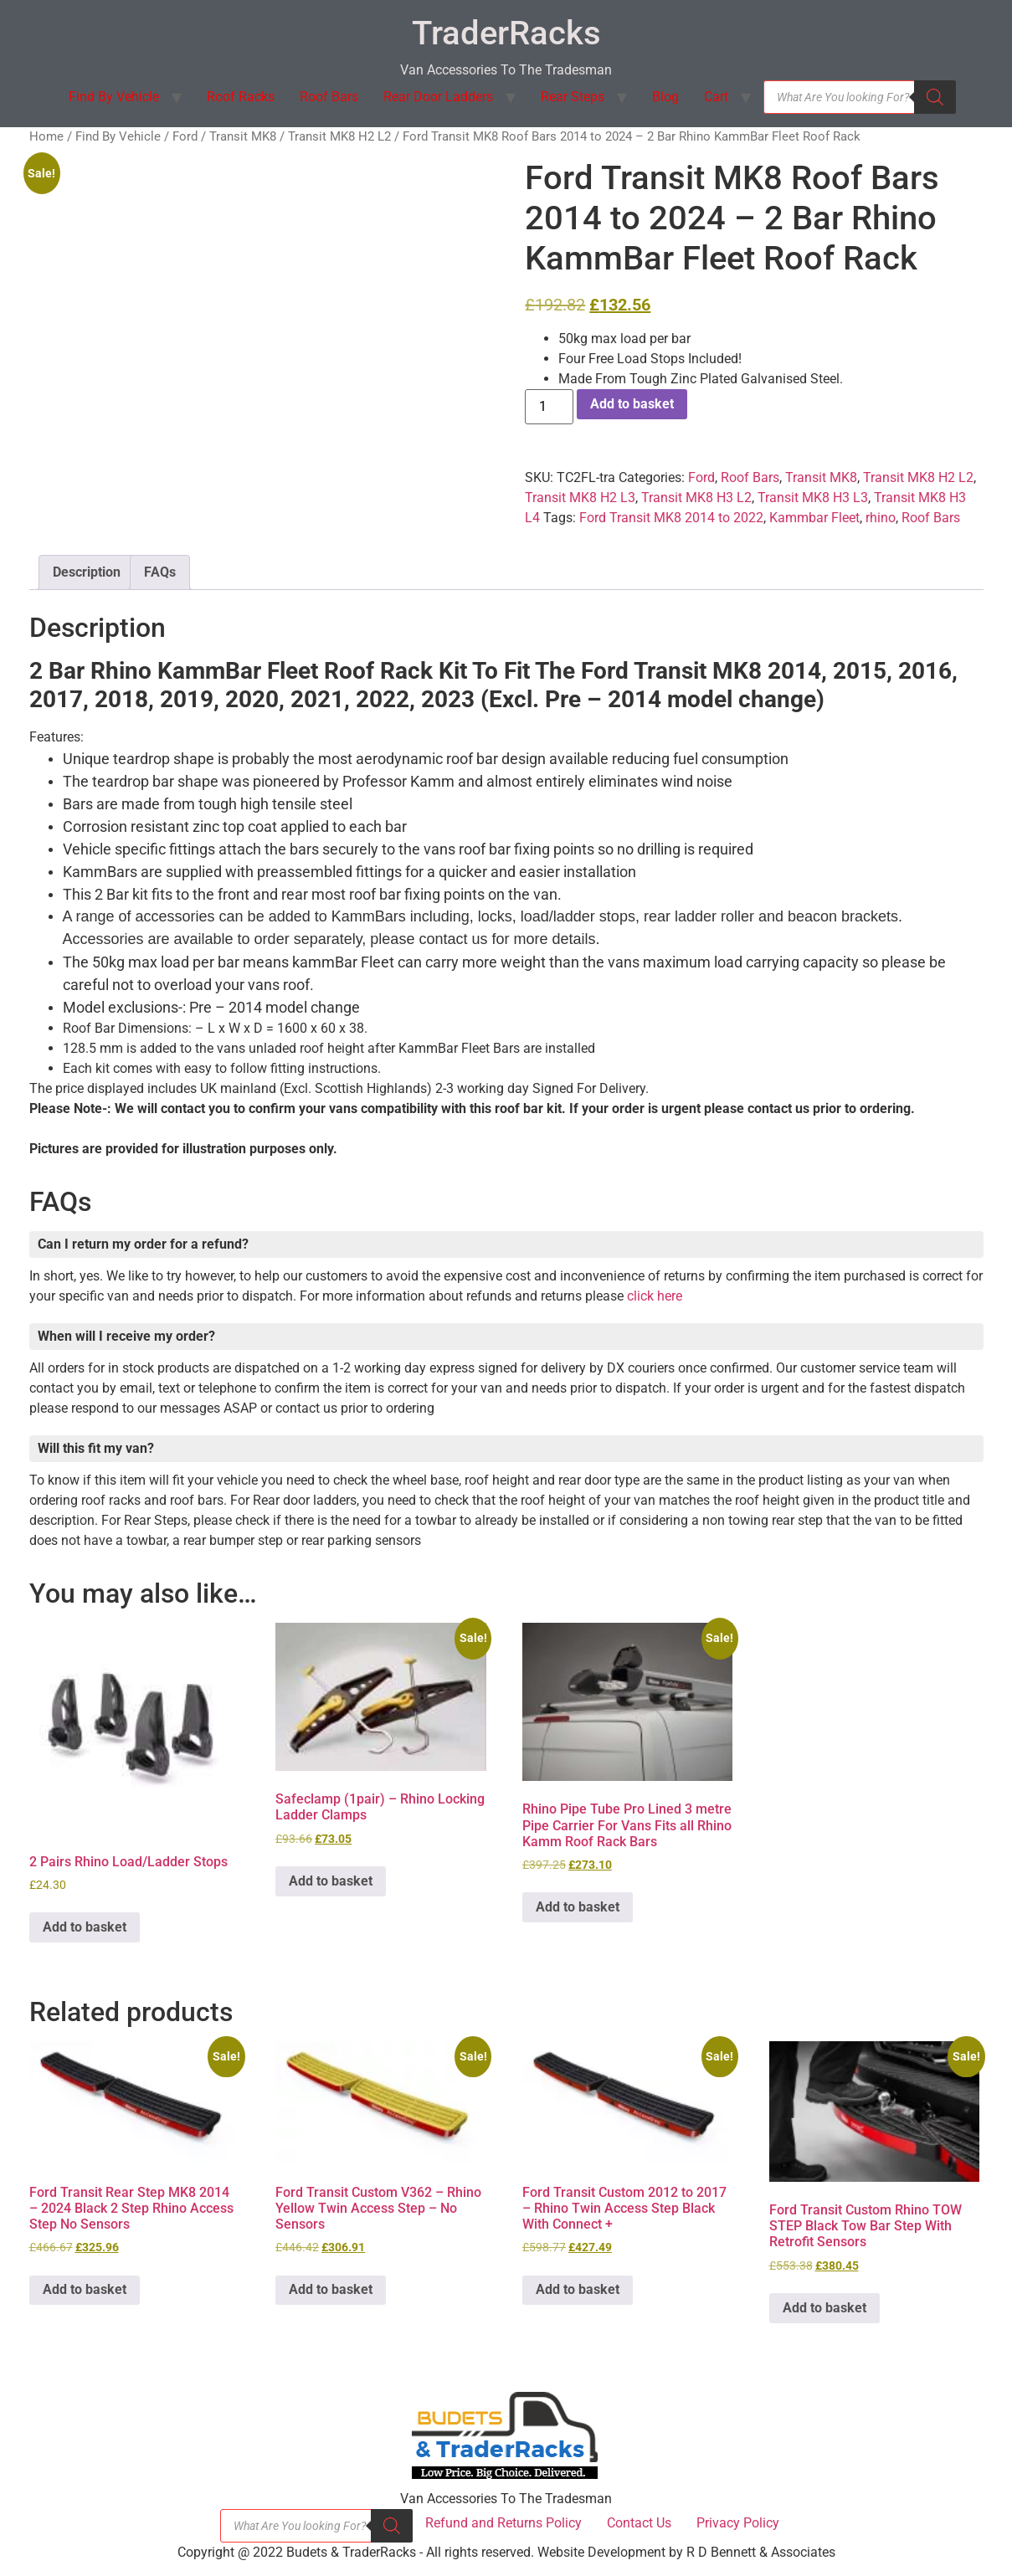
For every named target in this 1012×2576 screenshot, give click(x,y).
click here (654, 1296)
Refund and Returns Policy (503, 2523)
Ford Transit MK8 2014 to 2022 (671, 518)
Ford (185, 136)
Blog (665, 97)
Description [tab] (87, 572)
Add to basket (632, 404)
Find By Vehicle (114, 97)
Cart (716, 97)
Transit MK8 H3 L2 (696, 497)
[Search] (935, 97)
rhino (881, 518)
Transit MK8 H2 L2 (339, 136)
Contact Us (639, 2523)
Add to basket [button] (84, 1927)
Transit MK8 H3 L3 (813, 497)
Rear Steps (572, 97)
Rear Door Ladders (438, 97)
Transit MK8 (242, 136)
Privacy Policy (737, 2523)
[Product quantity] (549, 406)
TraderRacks (506, 33)
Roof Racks (241, 97)
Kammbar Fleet (814, 518)
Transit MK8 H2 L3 (580, 497)
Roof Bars (329, 97)
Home (46, 136)
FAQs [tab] (160, 572)
